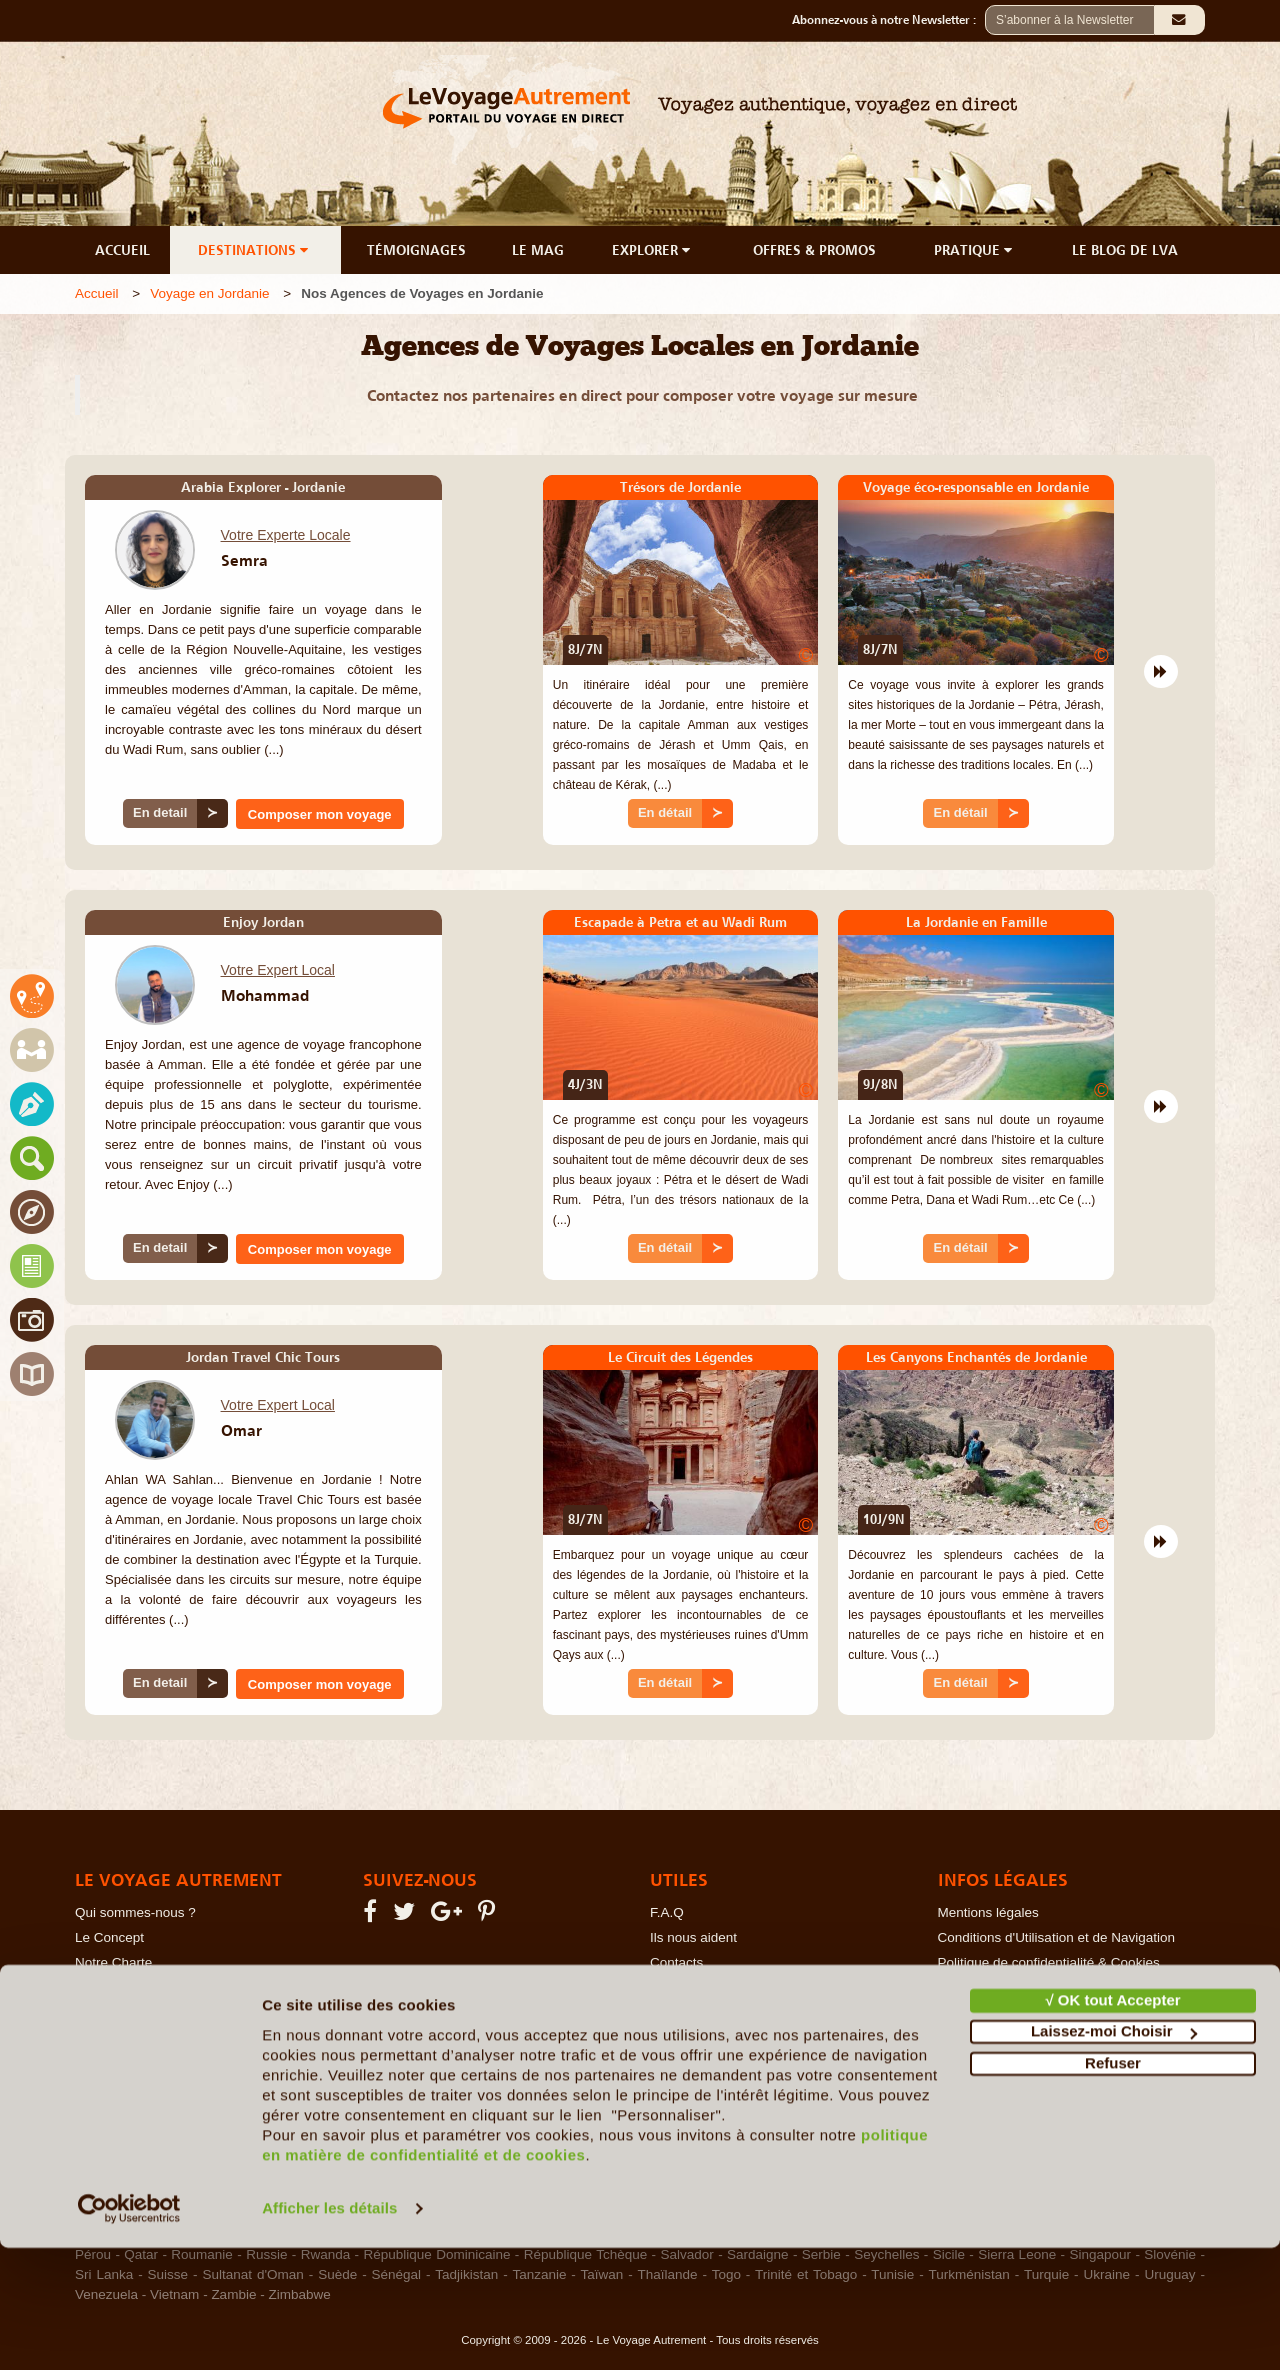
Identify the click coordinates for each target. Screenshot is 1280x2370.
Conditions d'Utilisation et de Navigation (1056, 1937)
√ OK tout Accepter (1112, 2122)
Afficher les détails (329, 2330)
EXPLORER (653, 250)
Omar (241, 1430)
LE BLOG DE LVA (1125, 250)
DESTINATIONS (255, 250)
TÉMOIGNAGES (416, 250)
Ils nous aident (693, 1937)
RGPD (957, 2012)
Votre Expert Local (278, 970)
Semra (244, 560)
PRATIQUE (975, 250)
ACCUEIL (122, 250)
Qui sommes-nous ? (135, 1912)
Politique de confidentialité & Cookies (1049, 1962)
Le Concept (109, 1937)
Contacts (676, 1962)
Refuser (1113, 2185)
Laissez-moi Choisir (1114, 2153)
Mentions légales (988, 1912)
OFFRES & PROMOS (814, 250)
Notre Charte (113, 1962)
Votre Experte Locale (286, 535)
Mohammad (265, 995)
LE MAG (538, 250)
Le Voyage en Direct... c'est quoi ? (177, 1987)
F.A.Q (667, 1912)
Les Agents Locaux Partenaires (168, 2012)
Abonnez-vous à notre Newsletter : (888, 20)
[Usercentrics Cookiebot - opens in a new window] (129, 2331)
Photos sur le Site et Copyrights (1032, 1987)
